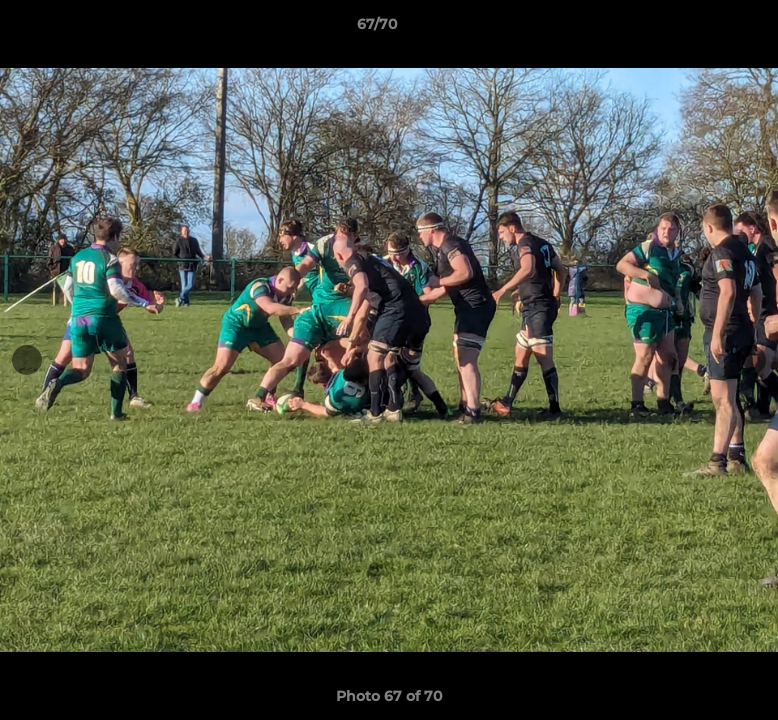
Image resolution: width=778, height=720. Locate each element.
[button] (694, 29)
